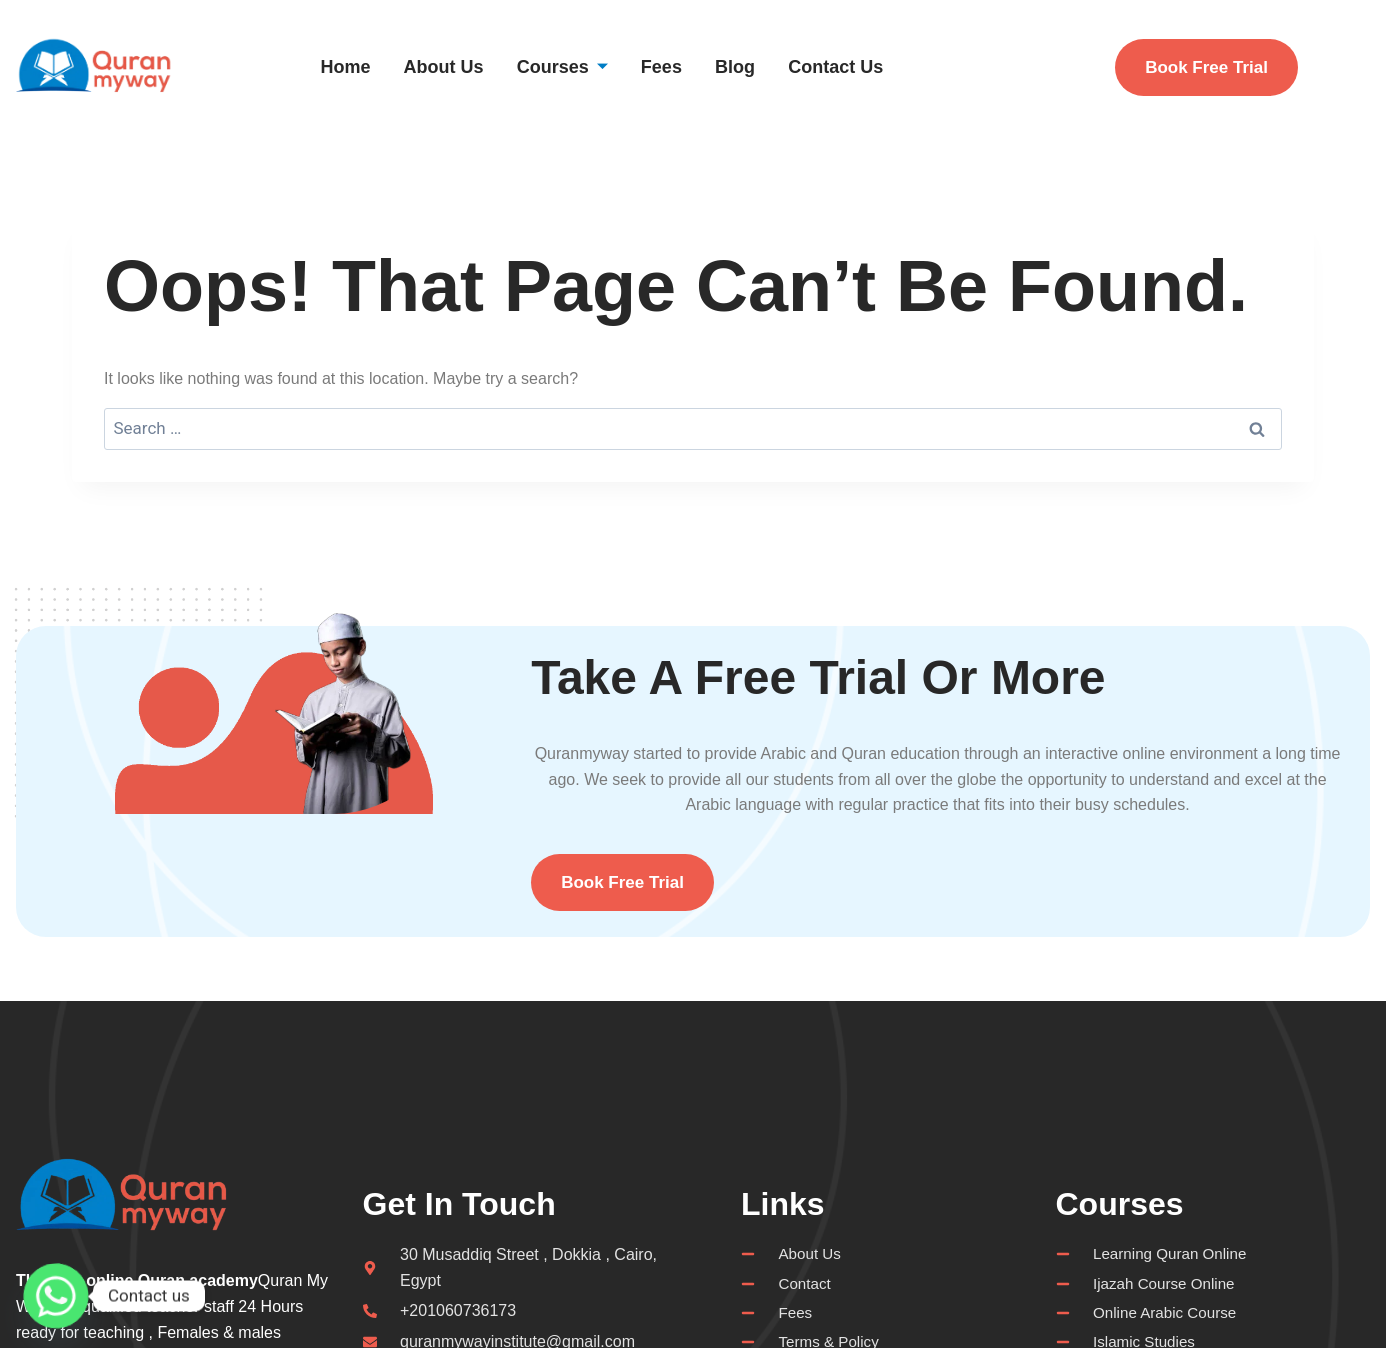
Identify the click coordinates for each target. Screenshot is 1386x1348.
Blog (767, 66)
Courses (585, 66)
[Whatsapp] (56, 1296)
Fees (690, 66)
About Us (459, 66)
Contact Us (874, 66)
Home (354, 66)
